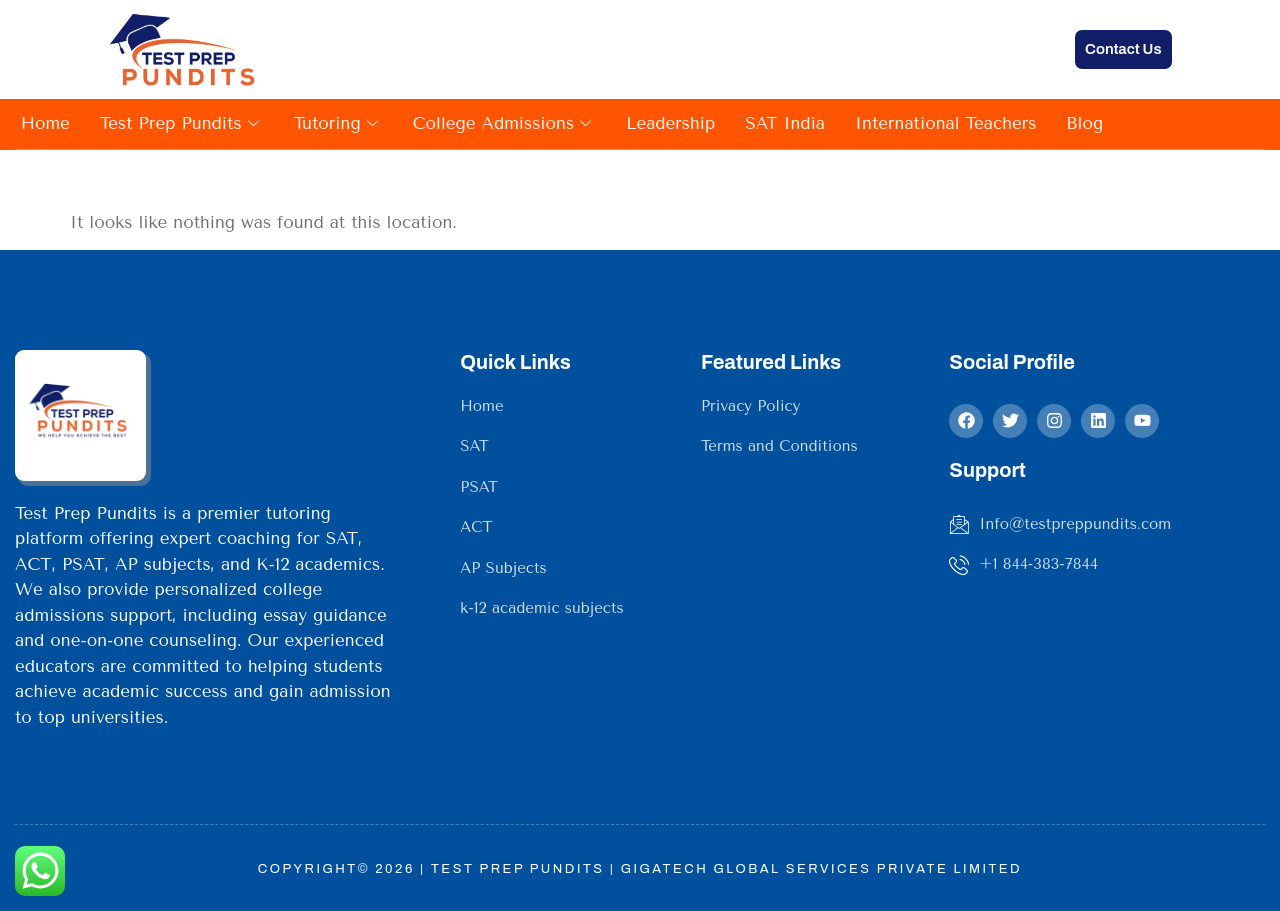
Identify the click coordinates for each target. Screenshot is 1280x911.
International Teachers (945, 123)
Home (45, 123)
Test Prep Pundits (182, 123)
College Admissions (504, 123)
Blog (1084, 123)
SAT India (785, 123)
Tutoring (338, 123)
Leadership (670, 123)
